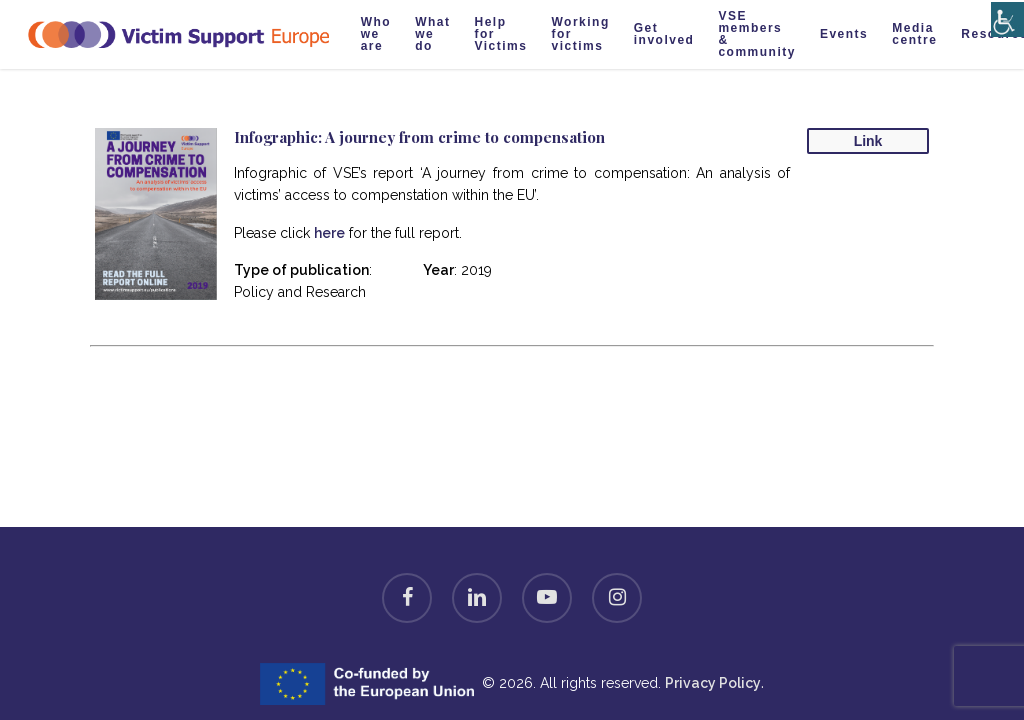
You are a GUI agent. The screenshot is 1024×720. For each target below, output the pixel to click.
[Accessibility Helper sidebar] (1003, 12)
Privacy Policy (713, 683)
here (329, 233)
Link (868, 141)
